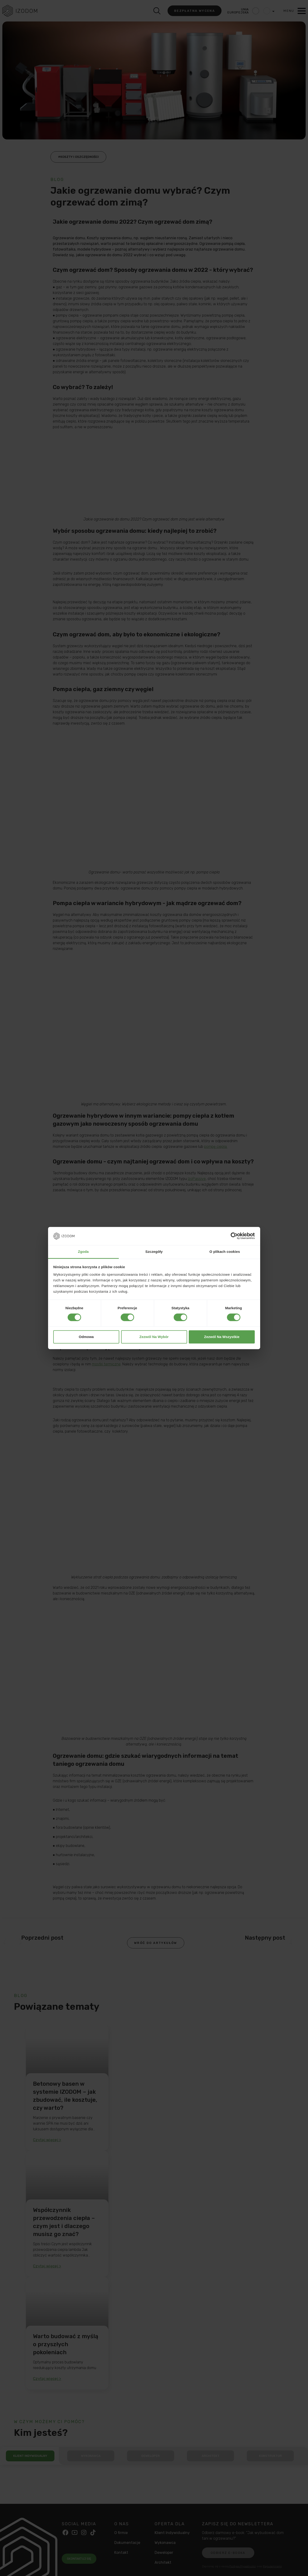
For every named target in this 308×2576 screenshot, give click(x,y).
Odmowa (86, 1337)
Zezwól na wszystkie (221, 1337)
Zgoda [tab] (83, 1252)
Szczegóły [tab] (154, 1252)
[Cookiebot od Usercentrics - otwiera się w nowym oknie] (234, 1236)
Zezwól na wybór (154, 1337)
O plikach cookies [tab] (224, 1252)
